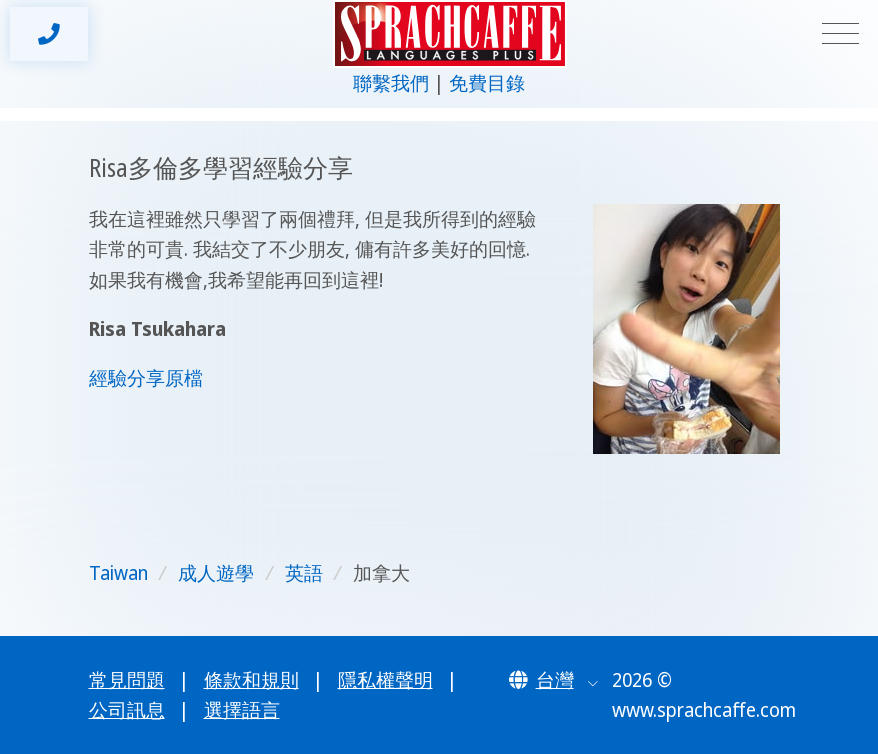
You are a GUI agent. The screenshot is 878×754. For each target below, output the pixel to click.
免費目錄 (487, 83)
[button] (554, 680)
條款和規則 (251, 680)
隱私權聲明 (385, 680)
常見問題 (127, 680)
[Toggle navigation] (840, 34)
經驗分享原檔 (146, 378)
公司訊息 (127, 710)
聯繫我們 (391, 83)
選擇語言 (242, 710)
